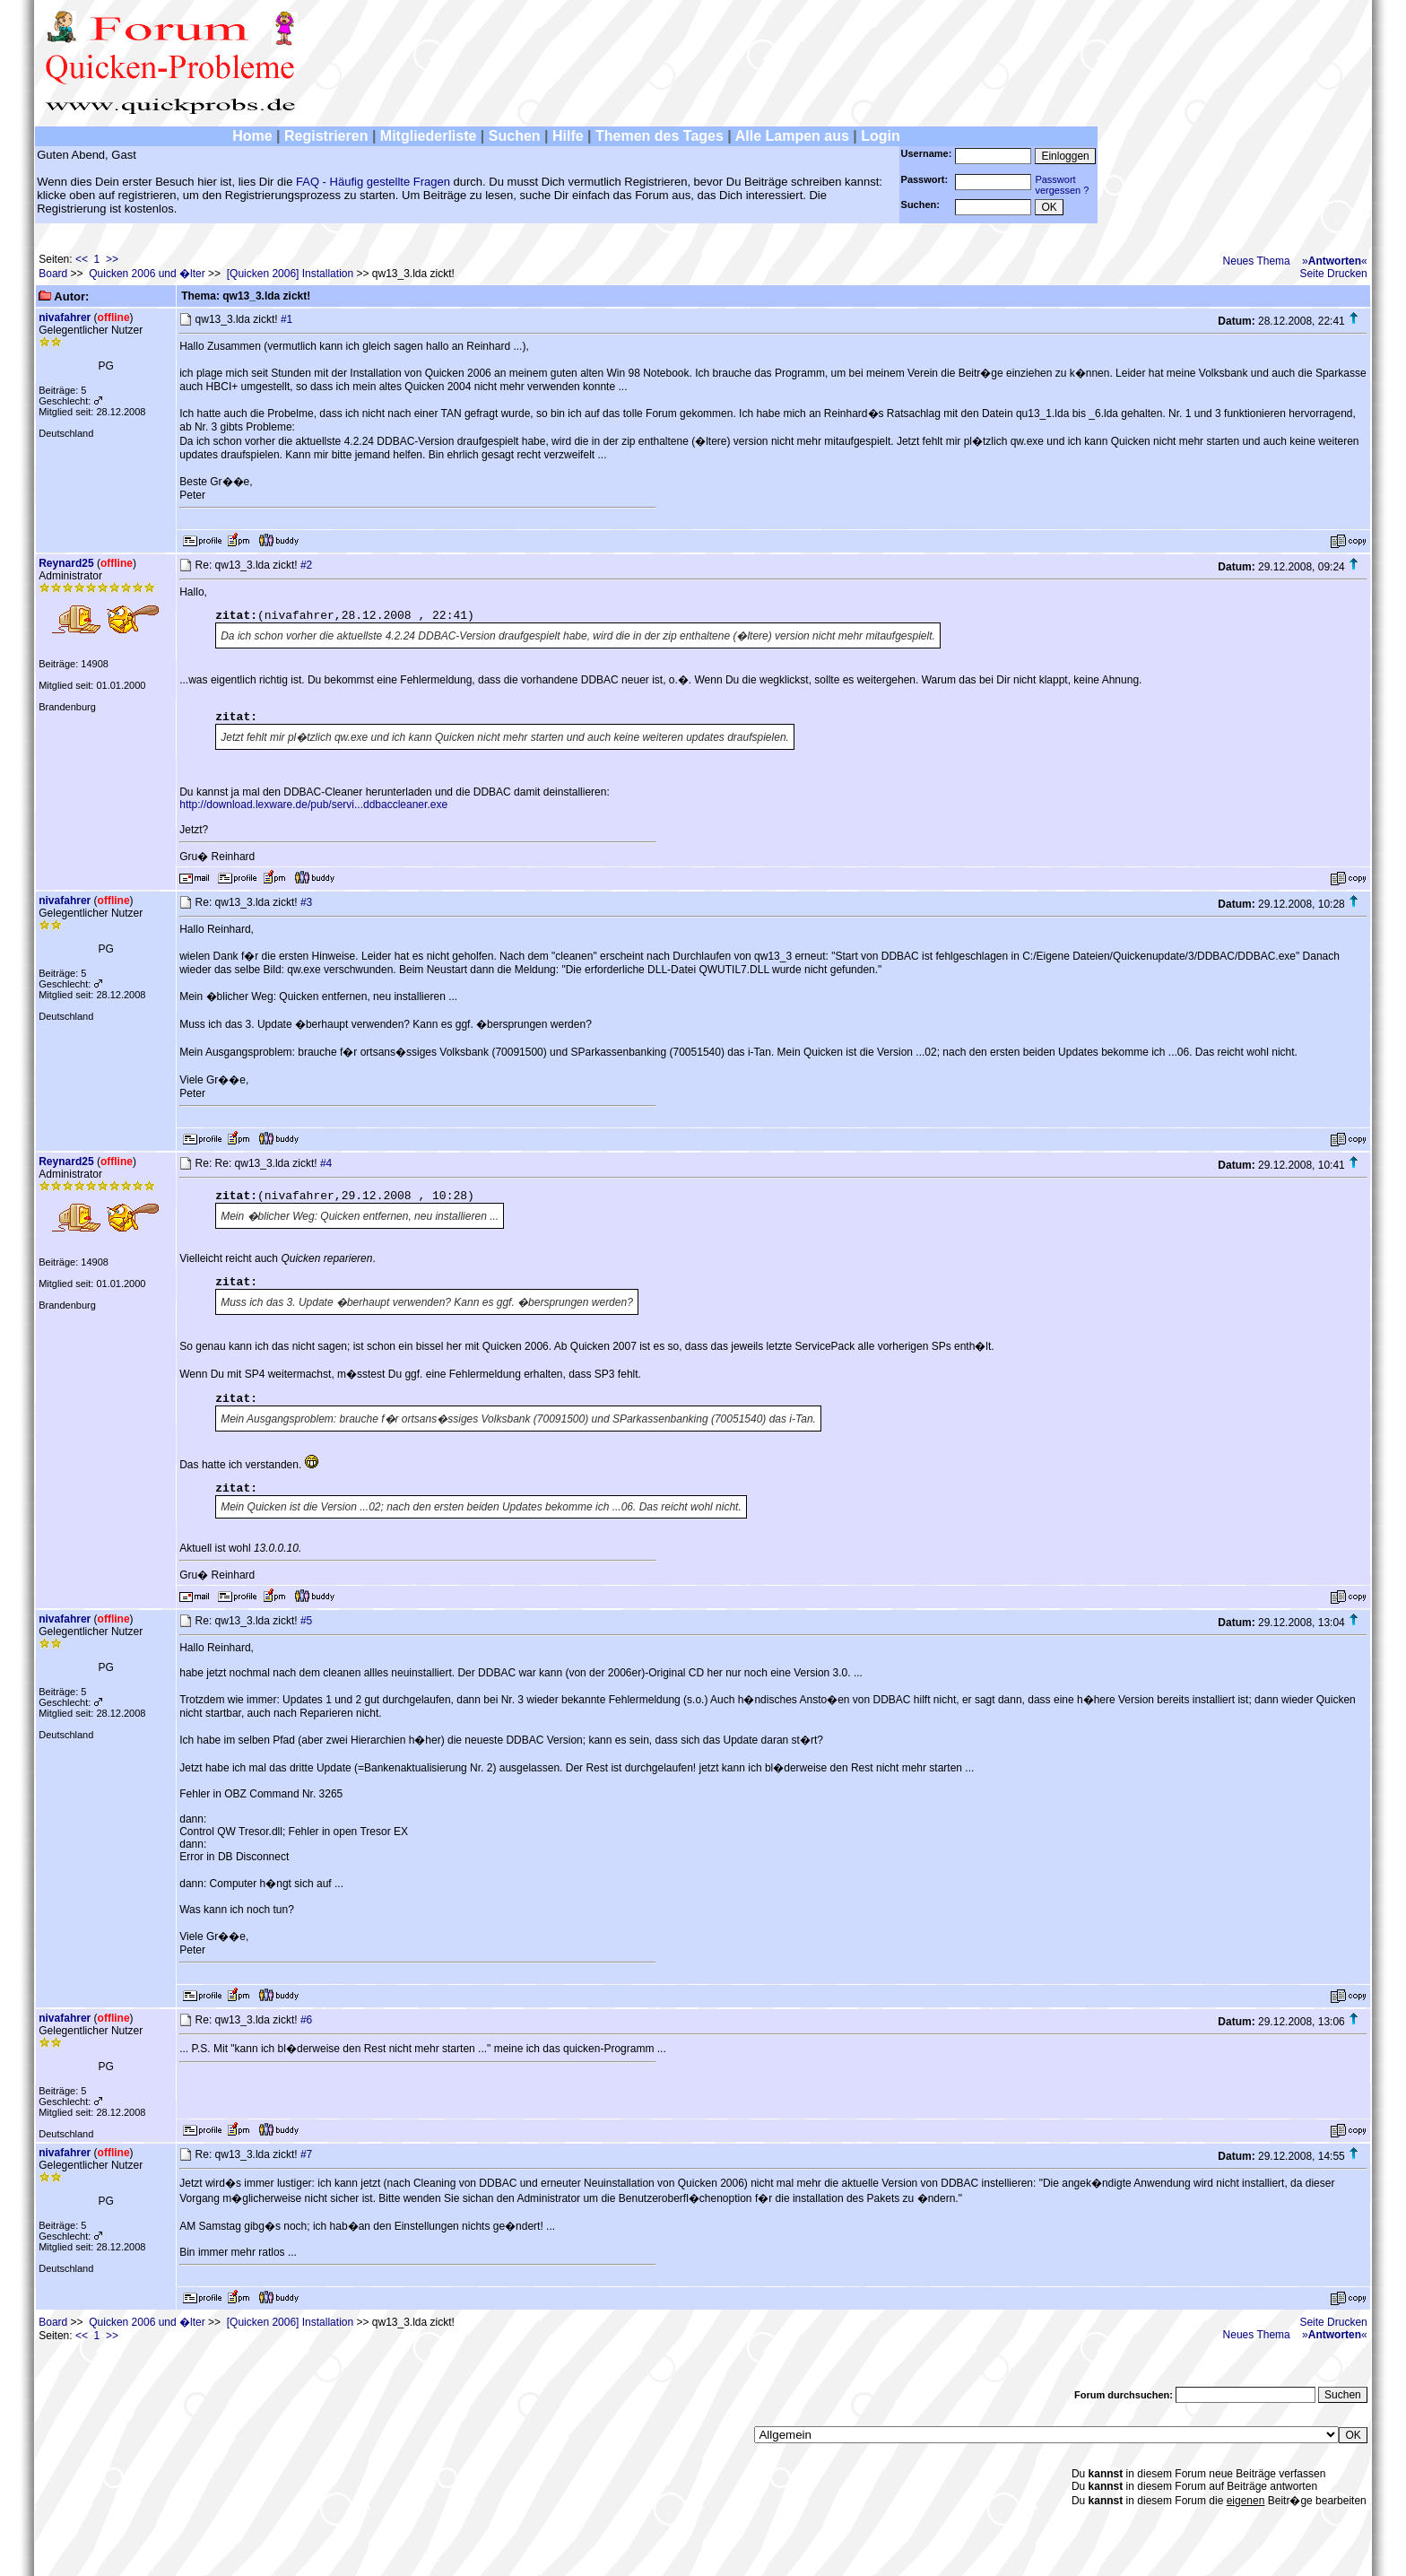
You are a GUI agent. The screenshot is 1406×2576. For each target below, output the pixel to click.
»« (1334, 261)
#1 (286, 319)
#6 (306, 2020)
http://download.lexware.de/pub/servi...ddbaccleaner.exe (313, 804)
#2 (306, 565)
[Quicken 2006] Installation (290, 273)
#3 (306, 902)
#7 (306, 2154)
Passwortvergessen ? (1062, 185)
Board (53, 273)
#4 (326, 1163)
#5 (306, 1620)
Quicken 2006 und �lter (146, 273)
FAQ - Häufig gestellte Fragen (373, 181)
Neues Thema (1256, 261)
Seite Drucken (1333, 273)
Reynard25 (66, 563)
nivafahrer (65, 317)
